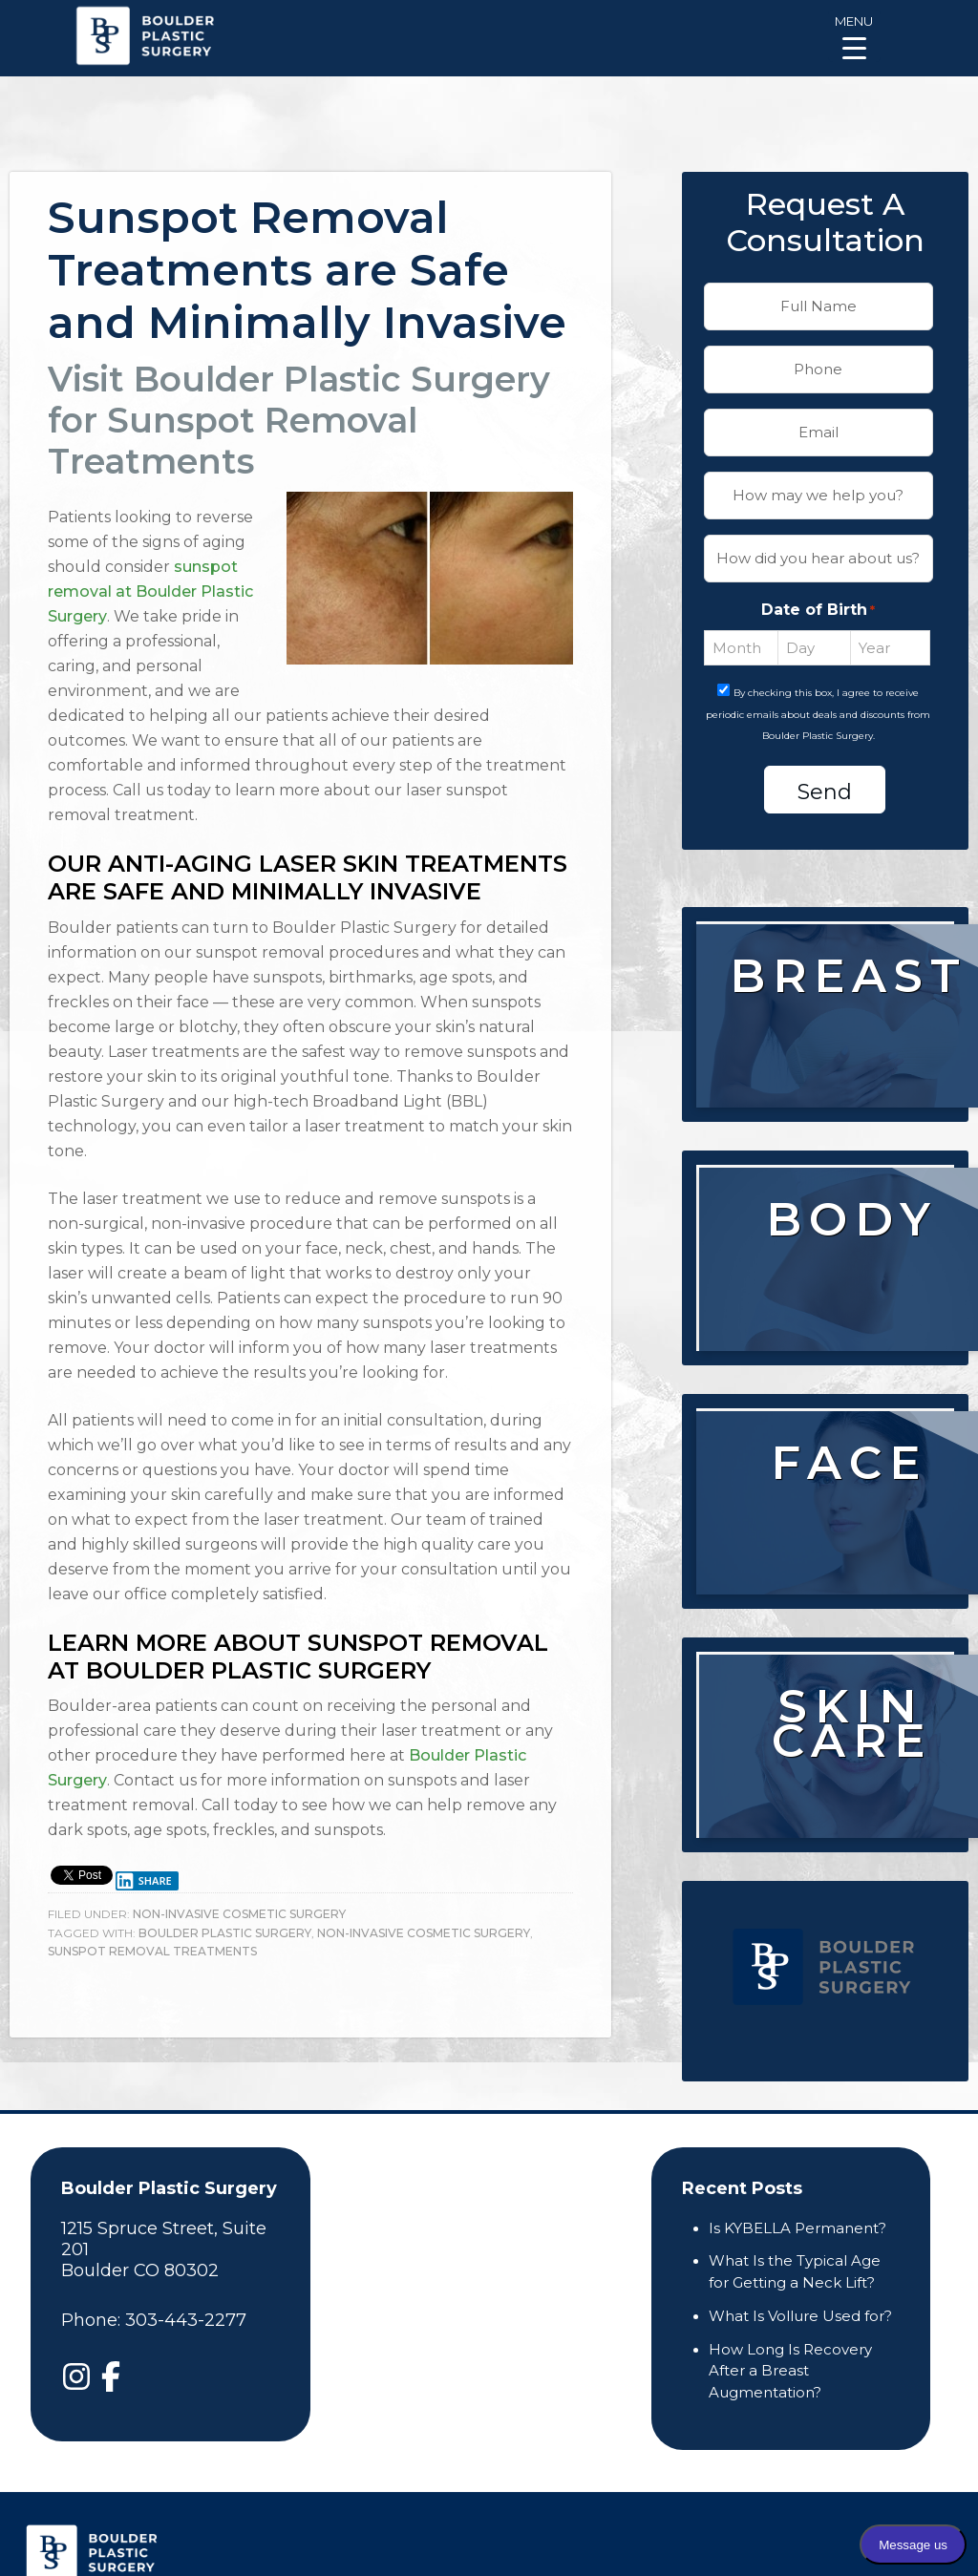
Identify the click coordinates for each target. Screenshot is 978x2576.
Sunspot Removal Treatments (152, 1951)
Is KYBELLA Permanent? (797, 2228)
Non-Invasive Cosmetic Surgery (239, 1914)
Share (143, 1880)
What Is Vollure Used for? (800, 2316)
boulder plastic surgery (224, 1933)
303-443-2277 (185, 2320)
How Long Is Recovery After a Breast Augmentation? (790, 2371)
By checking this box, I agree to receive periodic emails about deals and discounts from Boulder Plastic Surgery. (818, 714)
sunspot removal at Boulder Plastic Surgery (150, 591)
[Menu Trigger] (854, 36)
